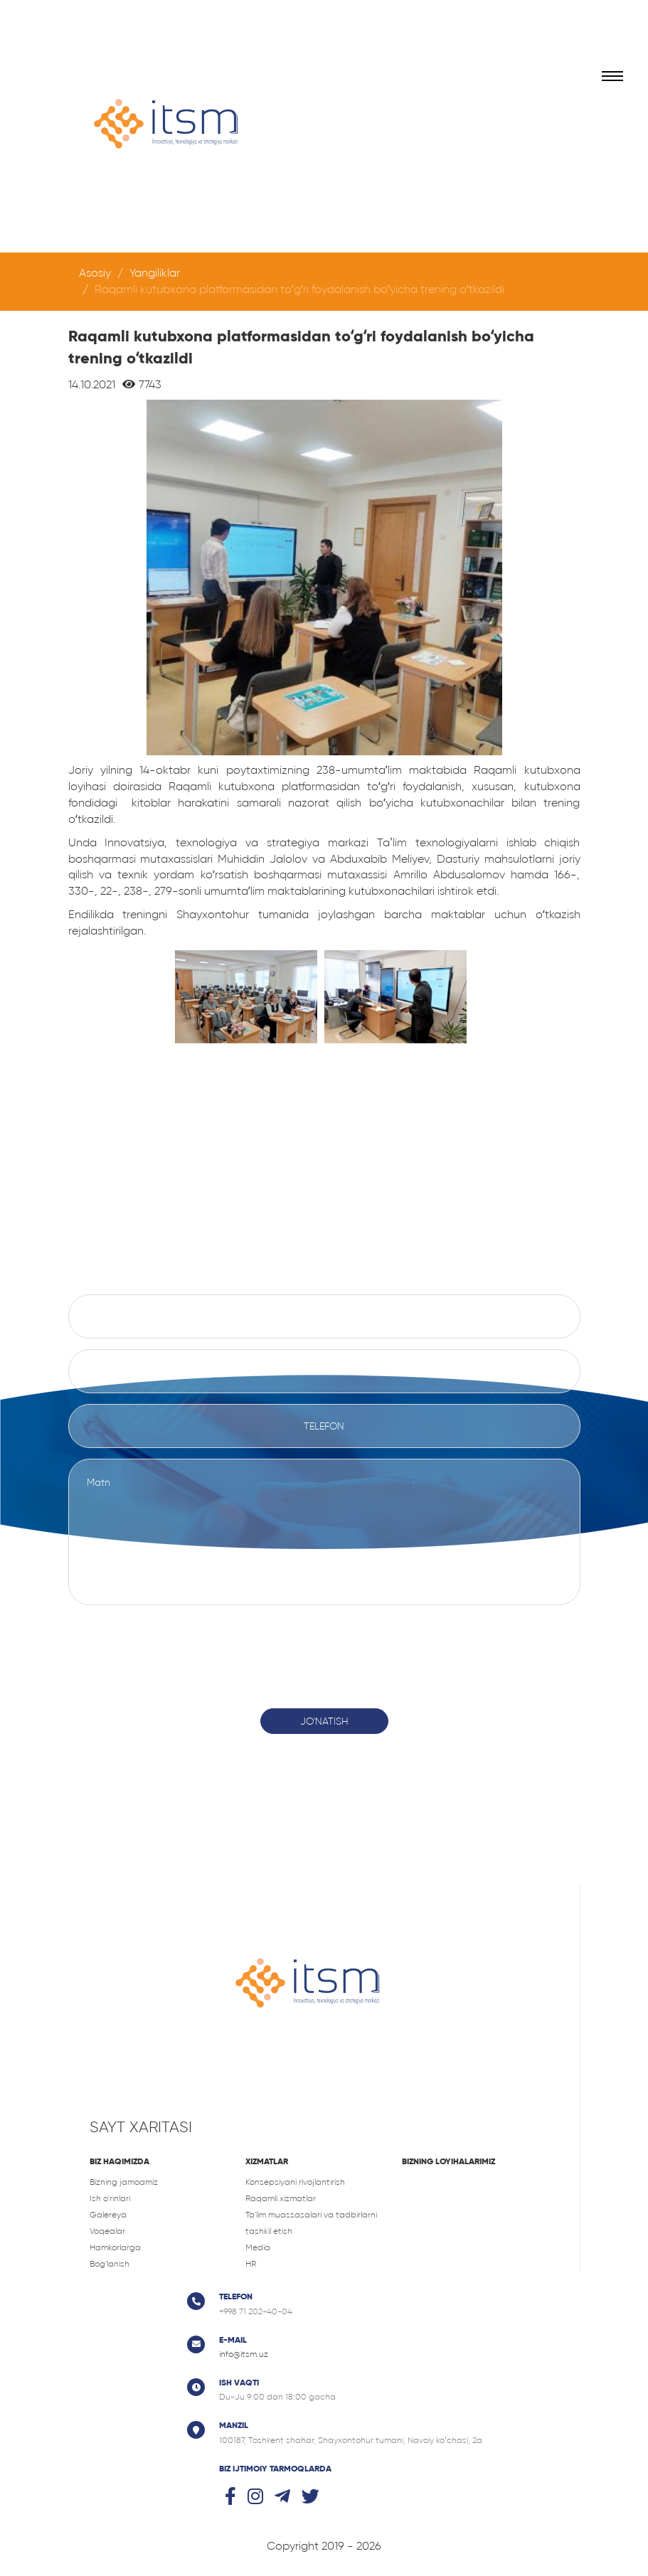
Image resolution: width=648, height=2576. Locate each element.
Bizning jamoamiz (124, 2182)
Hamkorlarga (115, 2247)
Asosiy (95, 273)
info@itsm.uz (243, 2354)
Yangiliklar (154, 273)
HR (250, 2264)
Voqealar (107, 2231)
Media (257, 2247)
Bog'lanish (109, 2264)
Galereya (108, 2215)
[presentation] (324, 1648)
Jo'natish (324, 1721)
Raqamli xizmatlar (280, 2198)
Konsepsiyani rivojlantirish (295, 2182)
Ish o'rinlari (110, 2198)
